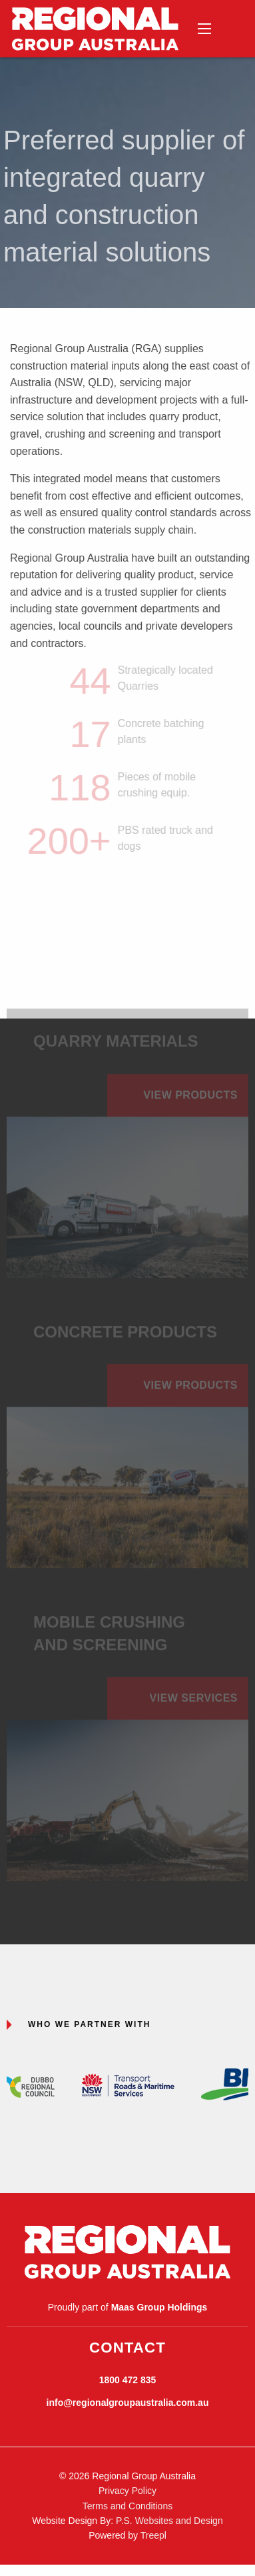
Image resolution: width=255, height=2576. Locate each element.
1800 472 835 (127, 2380)
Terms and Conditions (127, 2506)
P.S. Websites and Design (169, 2520)
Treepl (153, 2535)
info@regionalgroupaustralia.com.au (128, 2402)
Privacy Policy (127, 2490)
